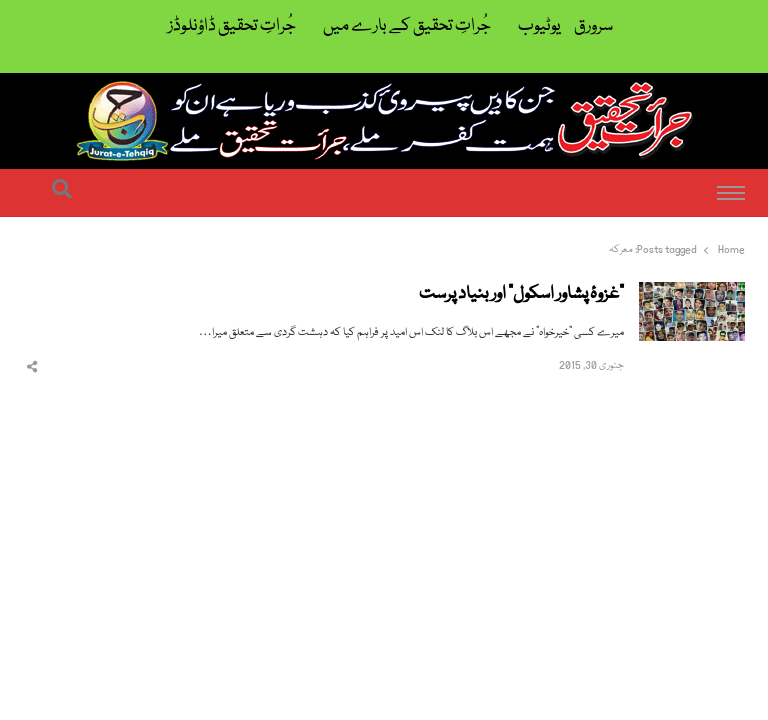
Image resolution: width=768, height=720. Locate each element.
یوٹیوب (539, 26)
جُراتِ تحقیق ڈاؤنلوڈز (232, 26)
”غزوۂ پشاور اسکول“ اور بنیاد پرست (521, 295)
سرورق (593, 26)
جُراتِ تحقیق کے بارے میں (407, 26)
